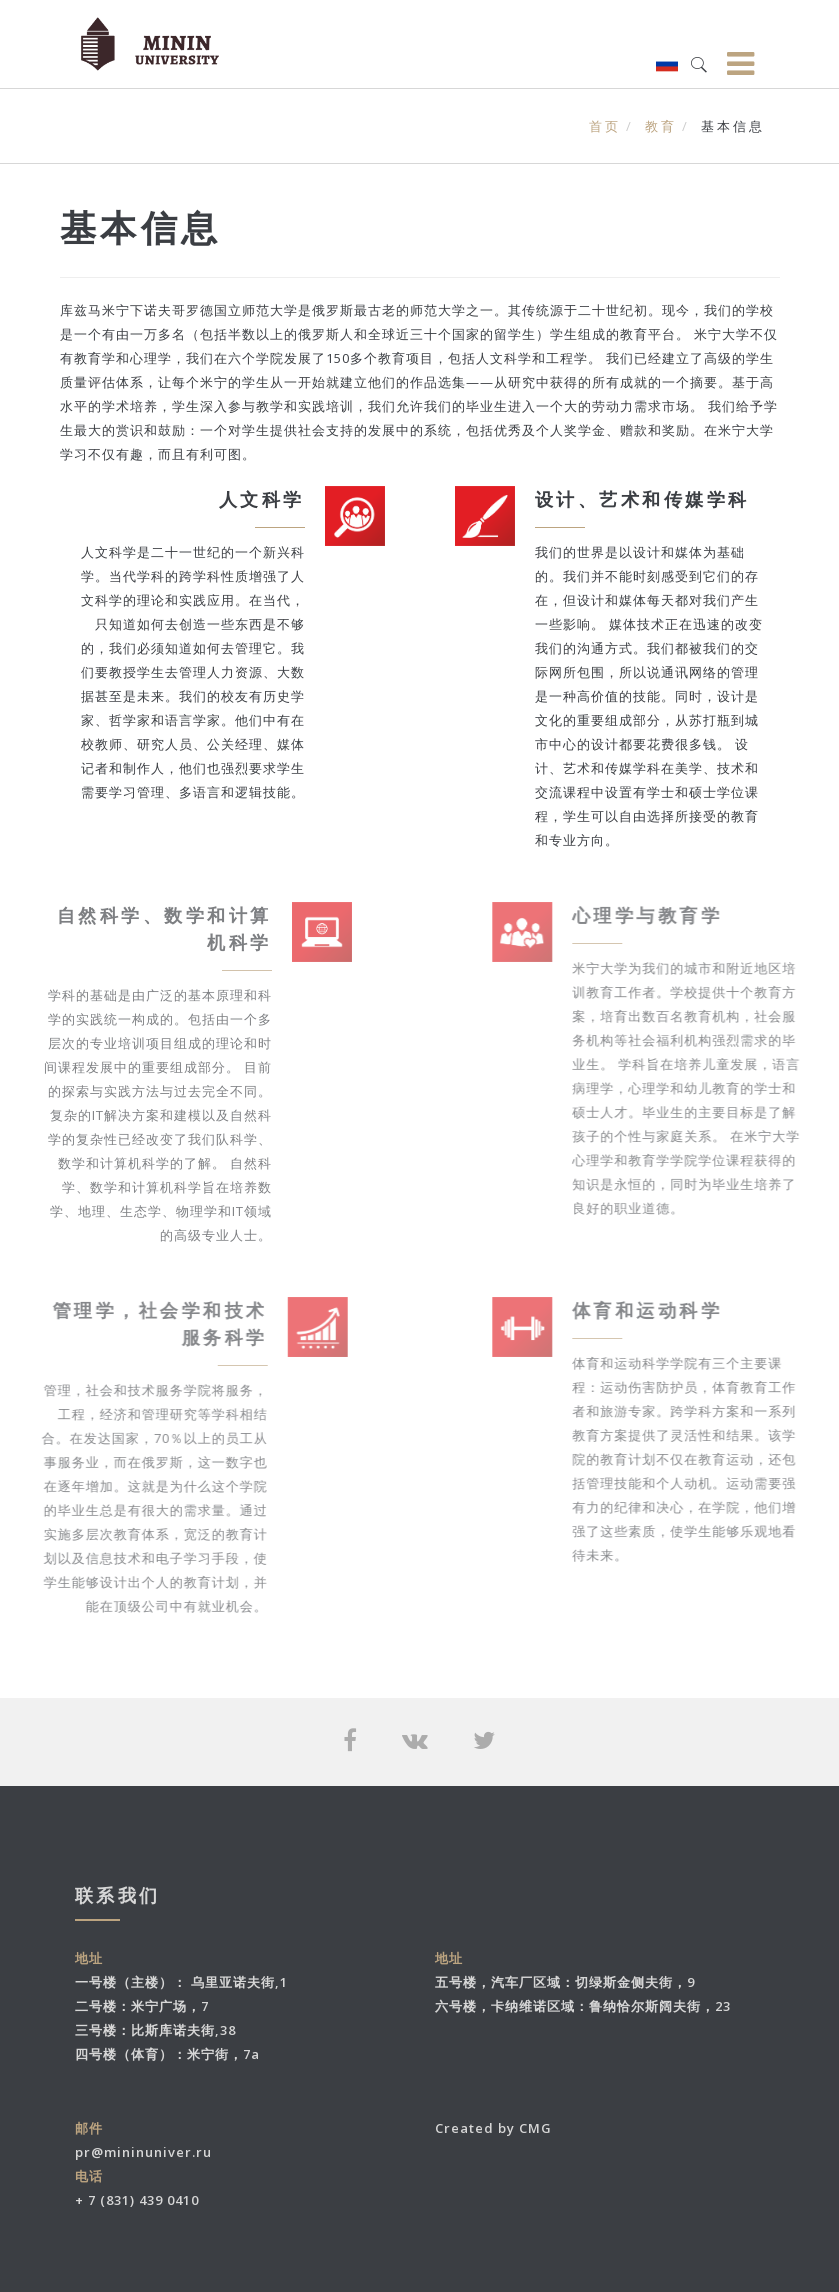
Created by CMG (493, 2128)
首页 (605, 126)
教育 (661, 126)
